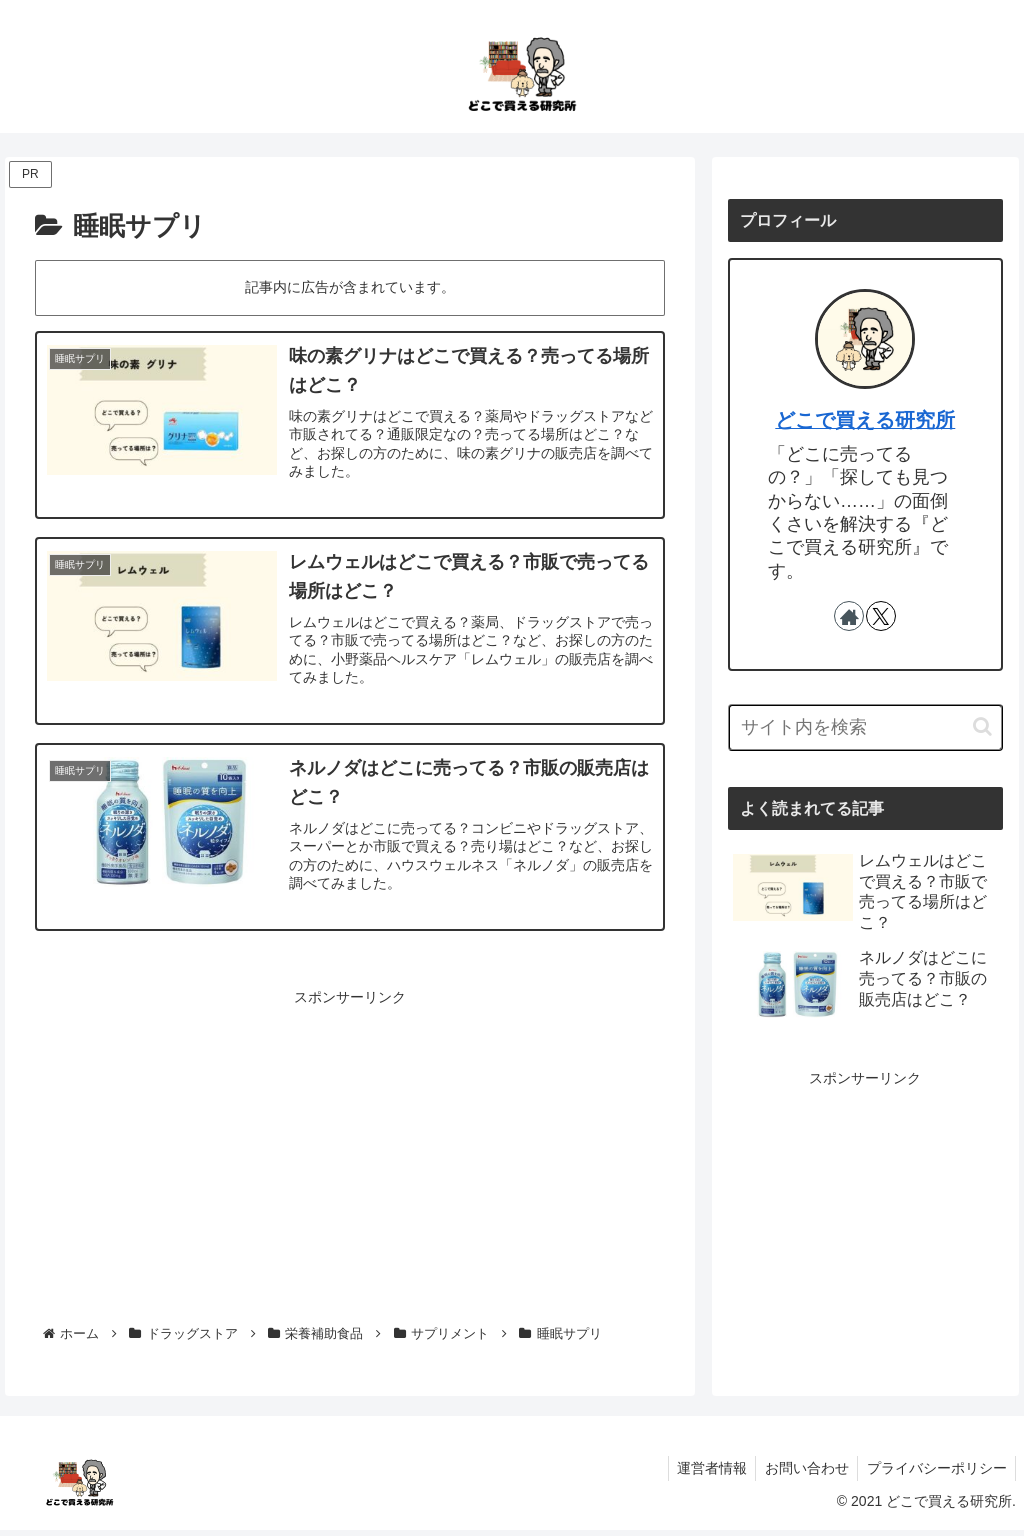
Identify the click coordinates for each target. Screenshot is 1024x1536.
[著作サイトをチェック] (849, 616)
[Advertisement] (350, 1155)
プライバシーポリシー (935, 1473)
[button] (982, 726)
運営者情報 (704, 1473)
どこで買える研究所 (865, 420)
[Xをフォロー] (881, 616)
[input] (865, 727)
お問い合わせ (802, 1473)
